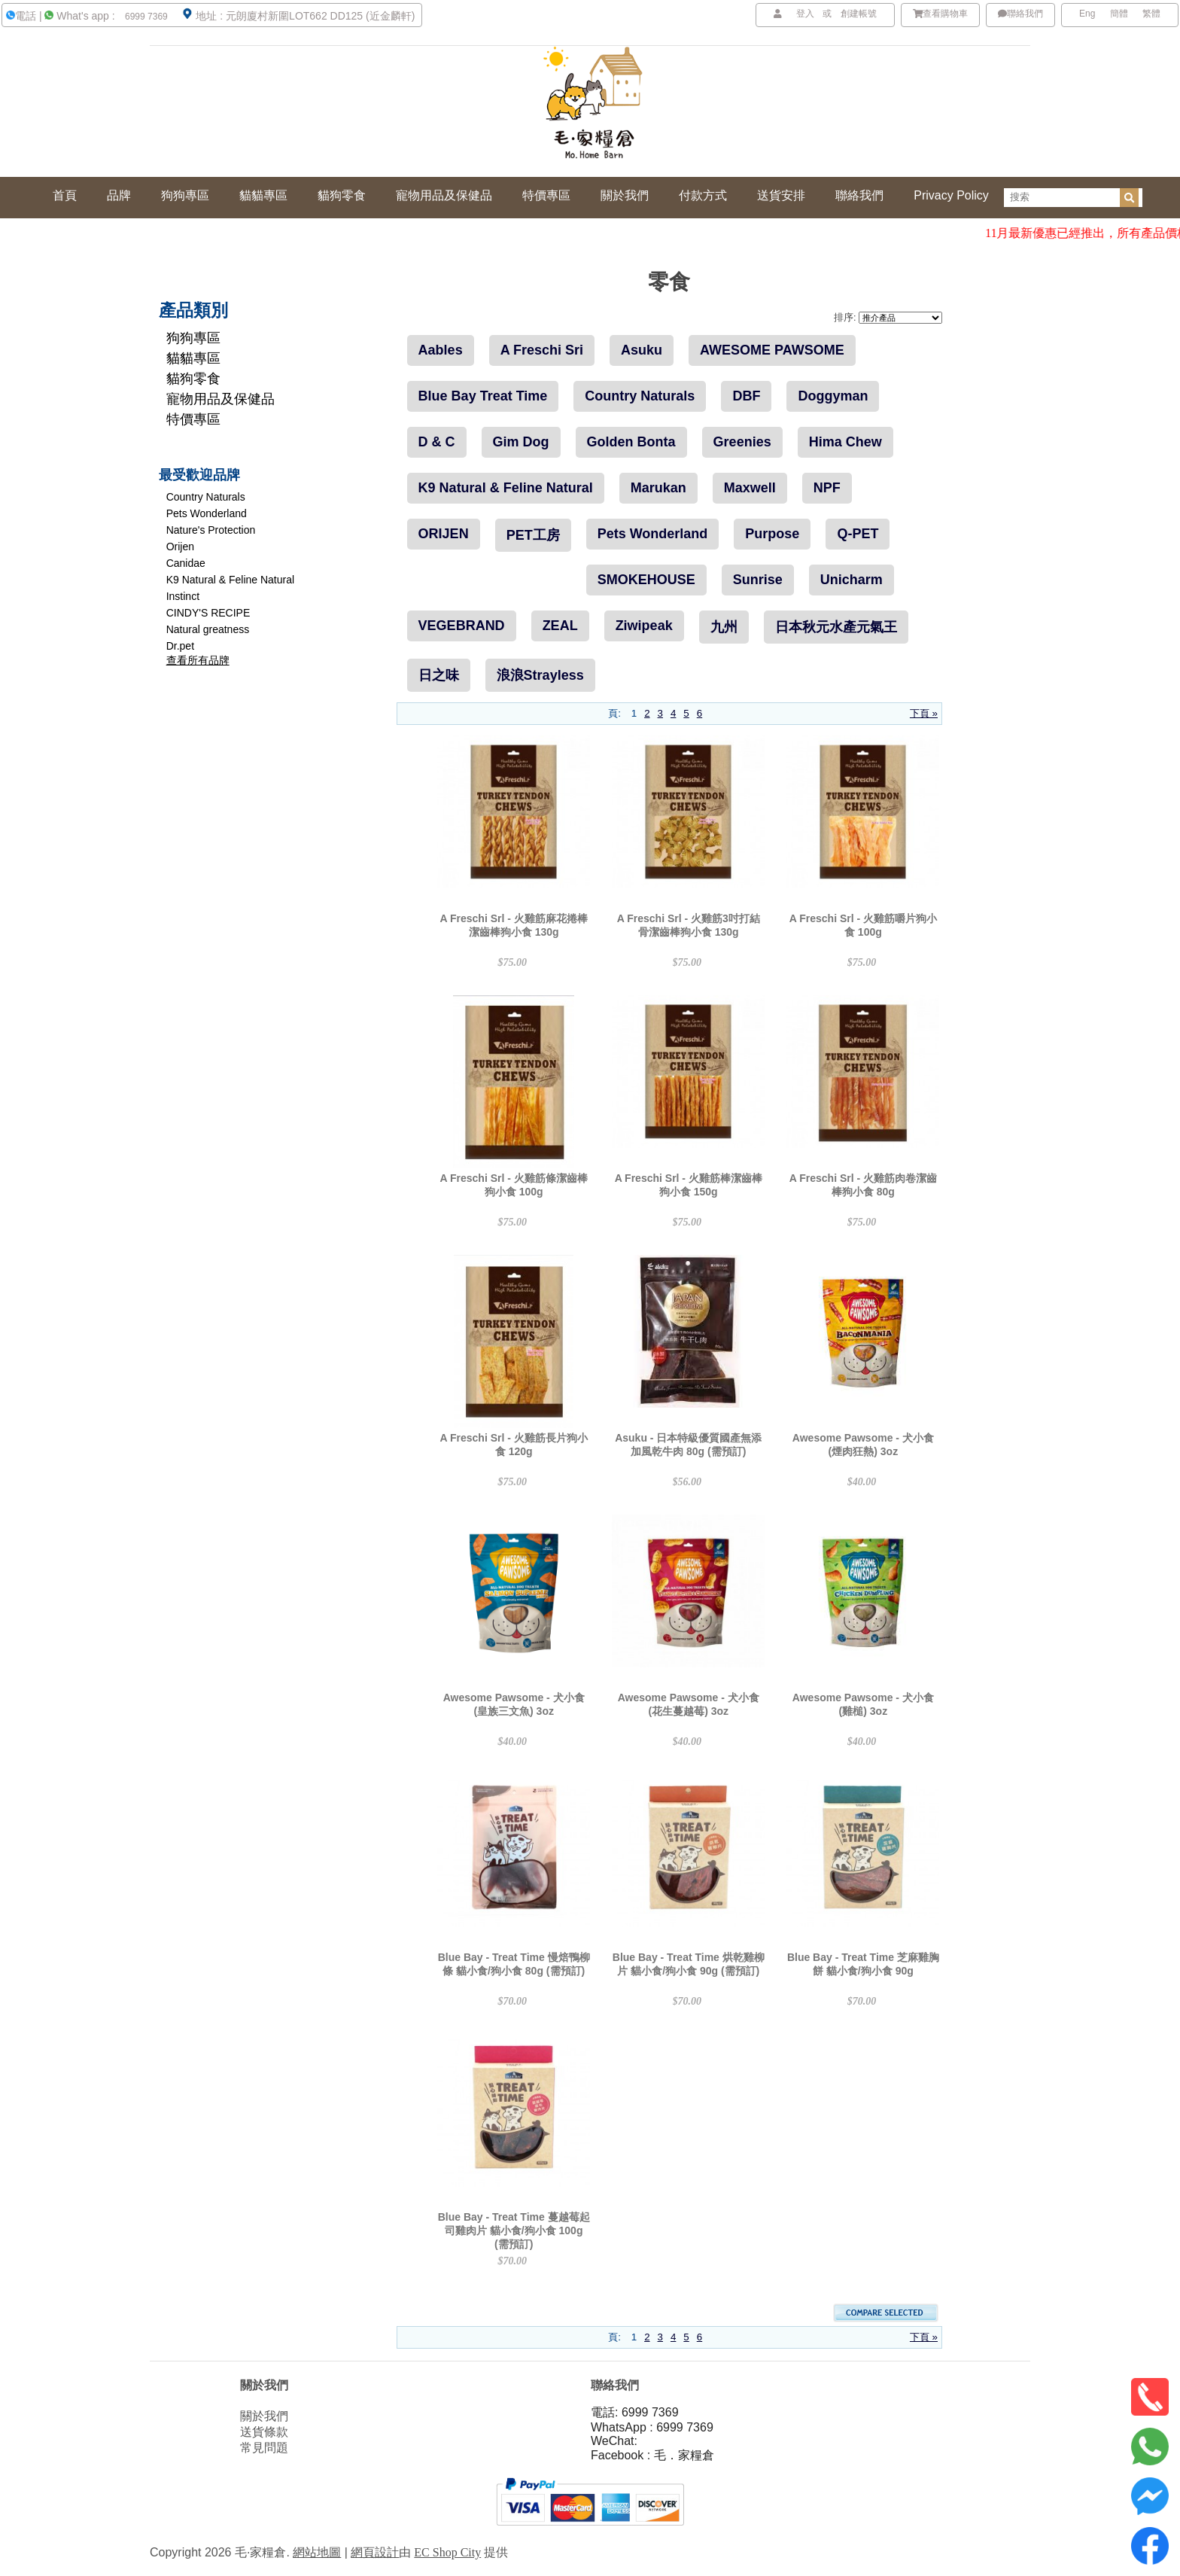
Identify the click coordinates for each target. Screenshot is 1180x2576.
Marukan (658, 487)
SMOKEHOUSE (646, 579)
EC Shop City (447, 2552)
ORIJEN (443, 533)
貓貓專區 (193, 358)
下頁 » (924, 713)
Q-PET (857, 533)
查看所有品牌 (198, 660)
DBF (746, 395)
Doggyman (833, 395)
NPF (827, 487)
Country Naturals (205, 497)
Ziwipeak (644, 625)
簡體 (1119, 13)
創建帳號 (859, 13)
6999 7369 (145, 16)
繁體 (1151, 13)
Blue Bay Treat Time (483, 395)
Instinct (182, 596)
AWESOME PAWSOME (772, 350)
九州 (724, 627)
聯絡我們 (1020, 13)
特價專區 (193, 419)
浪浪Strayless (540, 675)
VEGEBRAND (461, 625)
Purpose (772, 533)
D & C (436, 441)
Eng (1087, 13)
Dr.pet (180, 646)
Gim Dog (521, 441)
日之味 (438, 675)
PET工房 (533, 535)
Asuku (641, 350)
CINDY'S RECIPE (208, 613)
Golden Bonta (631, 441)
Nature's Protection (211, 530)
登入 (805, 13)
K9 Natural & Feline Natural (230, 580)
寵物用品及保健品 (220, 398)
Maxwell (750, 487)
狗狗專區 (193, 338)
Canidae (185, 563)
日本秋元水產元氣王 (836, 627)
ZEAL (560, 625)
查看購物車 (941, 13)
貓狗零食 (193, 378)
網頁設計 (375, 2552)
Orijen (180, 546)
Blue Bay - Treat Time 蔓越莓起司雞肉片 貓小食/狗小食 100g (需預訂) (514, 2230)
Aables (440, 350)
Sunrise (758, 579)
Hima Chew (845, 441)
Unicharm (851, 579)
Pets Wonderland (206, 513)
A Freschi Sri (541, 350)
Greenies (742, 441)
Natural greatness (208, 629)
